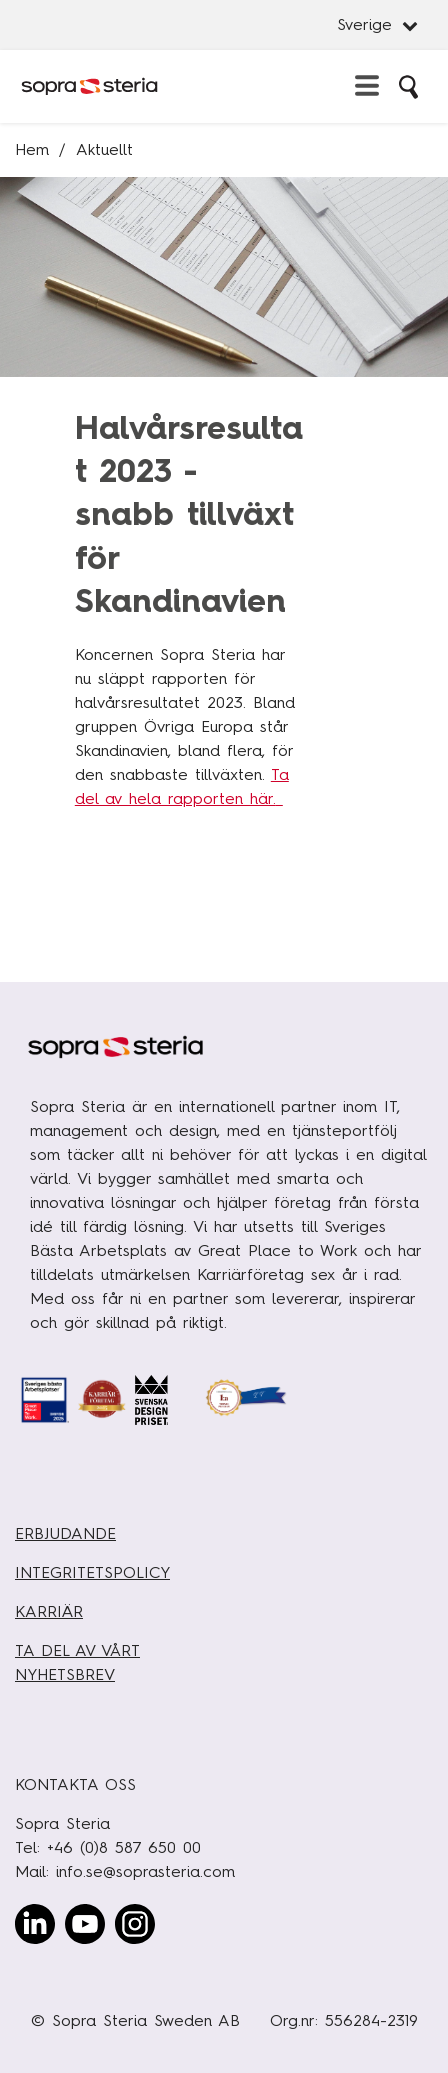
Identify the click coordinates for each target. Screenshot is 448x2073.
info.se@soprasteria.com (145, 1871)
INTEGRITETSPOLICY (92, 1572)
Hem (32, 149)
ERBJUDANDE (65, 1533)
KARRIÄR (49, 1611)
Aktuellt (104, 149)
